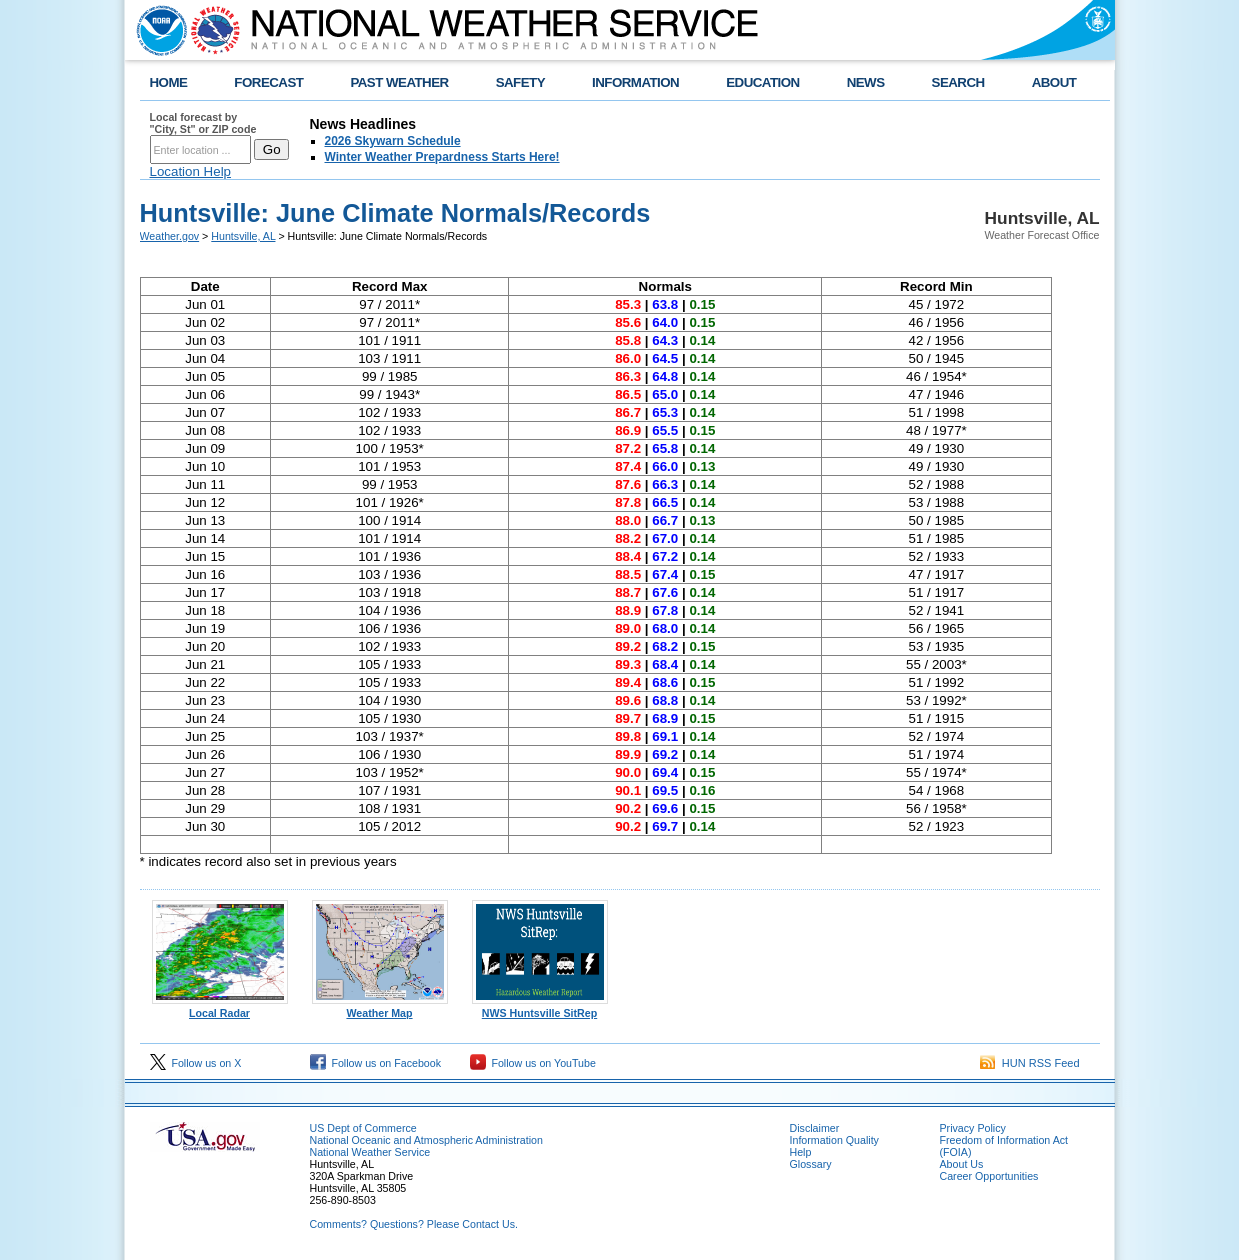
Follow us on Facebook (376, 1063)
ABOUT (1054, 82)
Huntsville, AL (243, 236)
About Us (962, 1164)
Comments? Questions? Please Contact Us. (414, 1224)
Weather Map (380, 1008)
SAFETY (520, 82)
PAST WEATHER (399, 82)
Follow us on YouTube (533, 1063)
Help (801, 1152)
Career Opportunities (989, 1176)
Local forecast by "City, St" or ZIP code (203, 123)
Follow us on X (196, 1063)
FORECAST (268, 82)
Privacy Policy (973, 1128)
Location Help (191, 171)
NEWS (866, 82)
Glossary (811, 1164)
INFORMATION (635, 82)
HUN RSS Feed (1030, 1063)
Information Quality (834, 1140)
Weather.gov (170, 236)
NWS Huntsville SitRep (540, 1008)
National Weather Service (370, 1152)
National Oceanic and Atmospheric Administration (426, 1140)
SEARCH (958, 82)
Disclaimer (815, 1128)
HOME (169, 82)
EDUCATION (762, 82)
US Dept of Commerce (363, 1128)
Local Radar (220, 1008)
